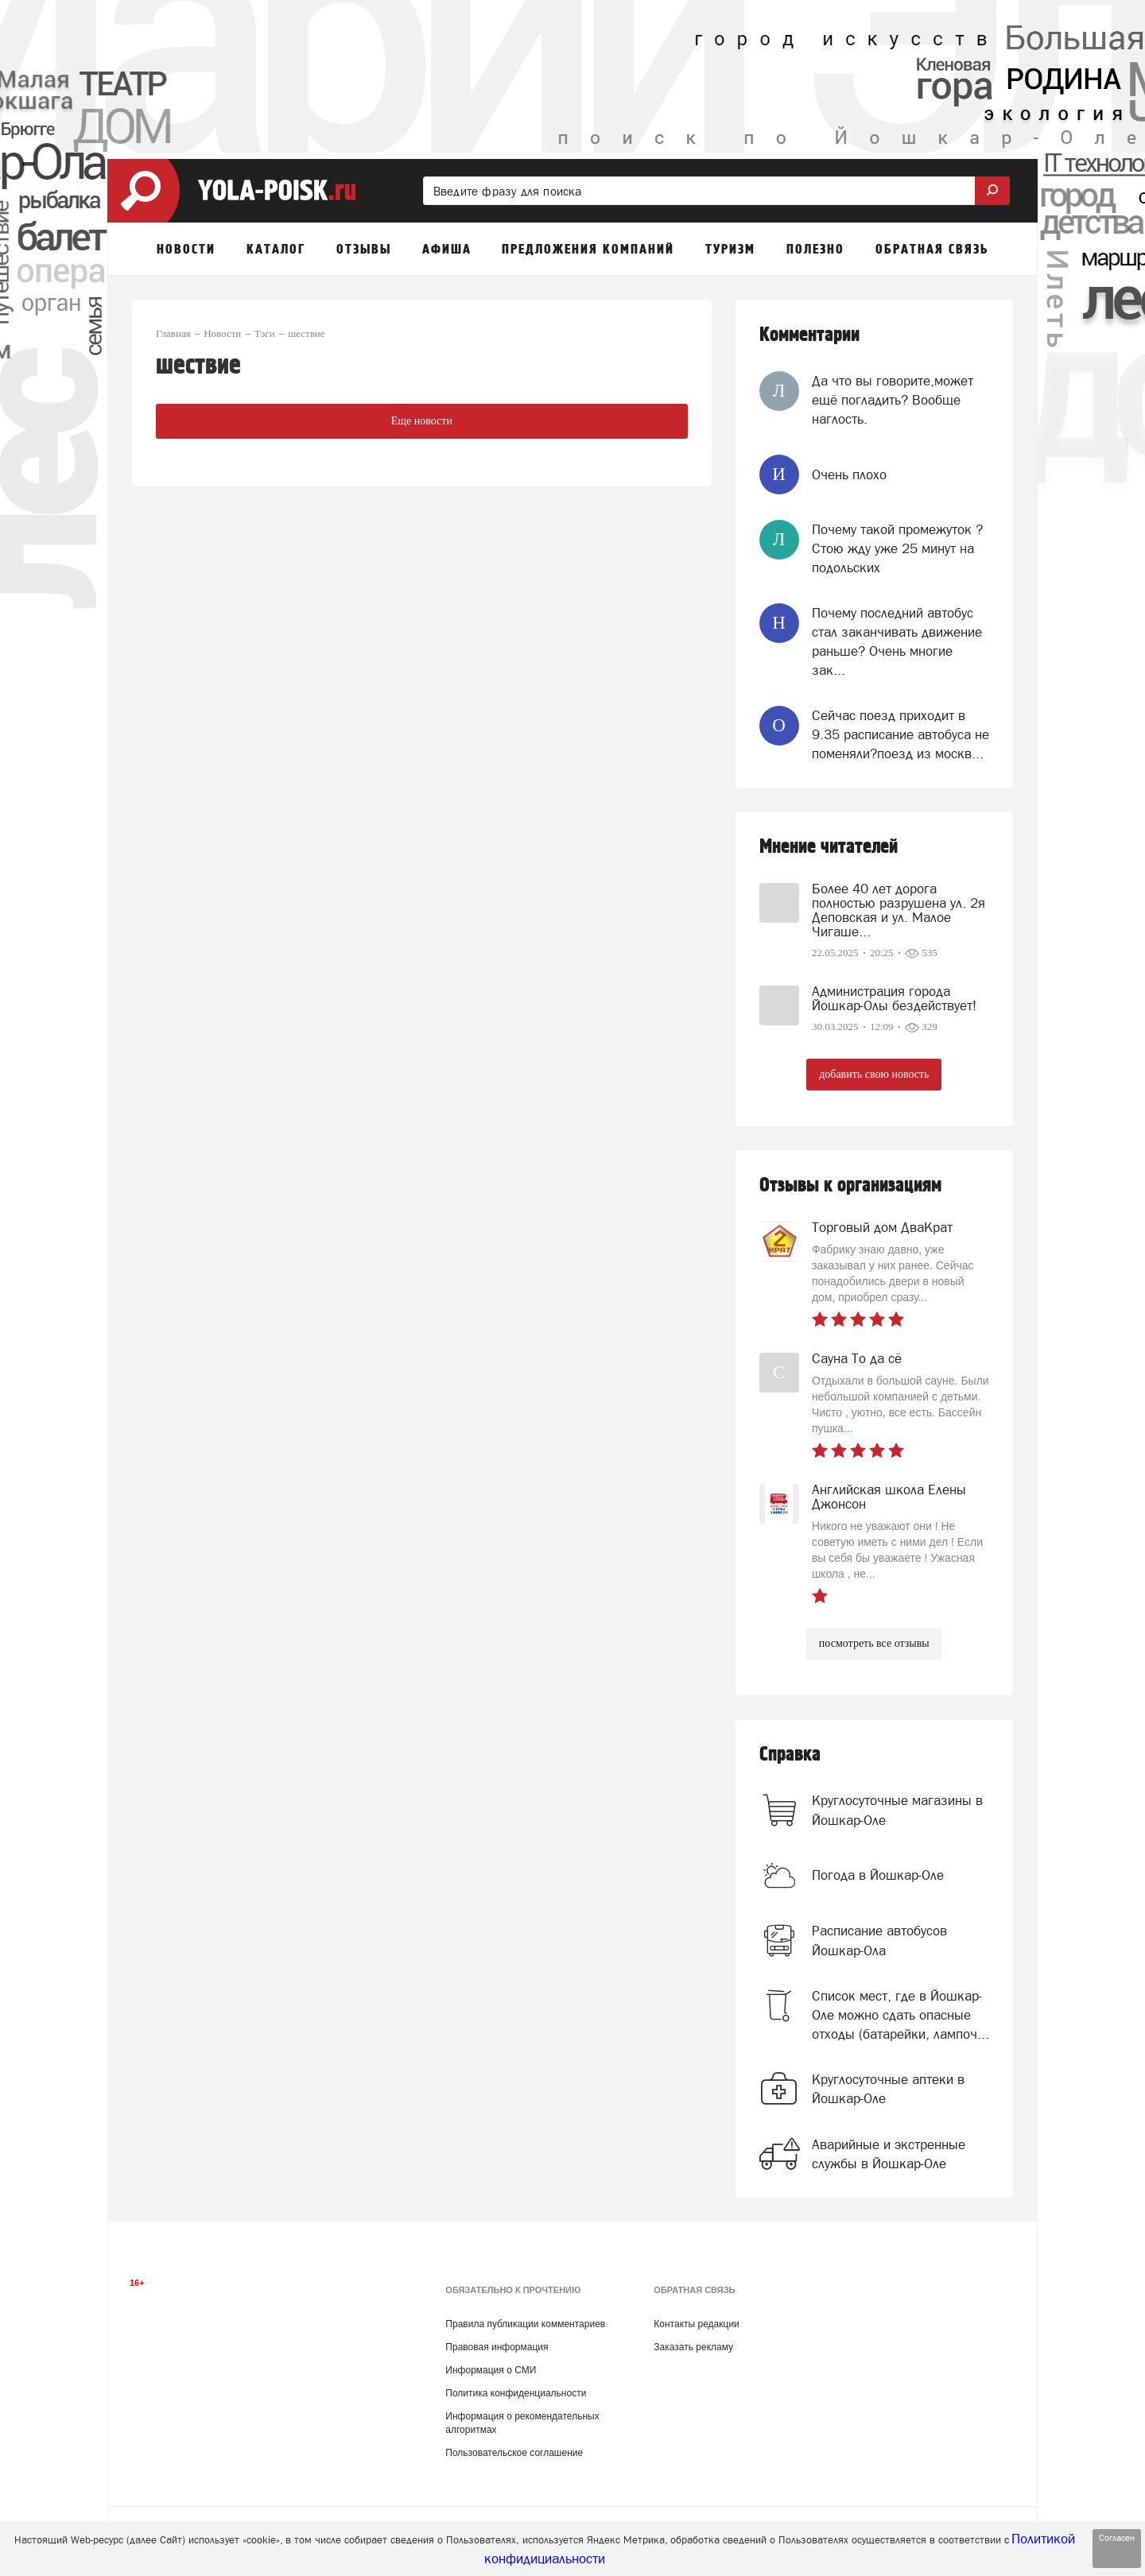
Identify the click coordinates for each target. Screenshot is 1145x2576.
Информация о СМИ (490, 2370)
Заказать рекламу (693, 2347)
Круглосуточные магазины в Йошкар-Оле (897, 1809)
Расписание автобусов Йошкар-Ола (879, 1940)
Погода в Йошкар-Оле (878, 1875)
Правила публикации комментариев (525, 2324)
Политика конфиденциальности (515, 2393)
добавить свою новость (874, 1074)
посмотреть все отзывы (874, 1643)
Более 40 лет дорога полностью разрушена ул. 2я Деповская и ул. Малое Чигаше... (898, 910)
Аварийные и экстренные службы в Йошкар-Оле (888, 2153)
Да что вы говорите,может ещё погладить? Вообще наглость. (892, 400)
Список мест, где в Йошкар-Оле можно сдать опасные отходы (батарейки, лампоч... (900, 2015)
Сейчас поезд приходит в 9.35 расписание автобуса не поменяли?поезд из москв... (900, 734)
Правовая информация (496, 2347)
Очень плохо (849, 474)
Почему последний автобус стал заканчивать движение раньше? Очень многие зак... (897, 642)
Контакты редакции (696, 2324)
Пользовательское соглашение (514, 2452)
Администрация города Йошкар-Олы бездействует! (894, 998)
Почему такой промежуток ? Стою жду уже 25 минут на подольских (897, 548)
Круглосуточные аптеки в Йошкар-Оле (888, 2088)
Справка (790, 1754)
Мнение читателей (828, 846)
